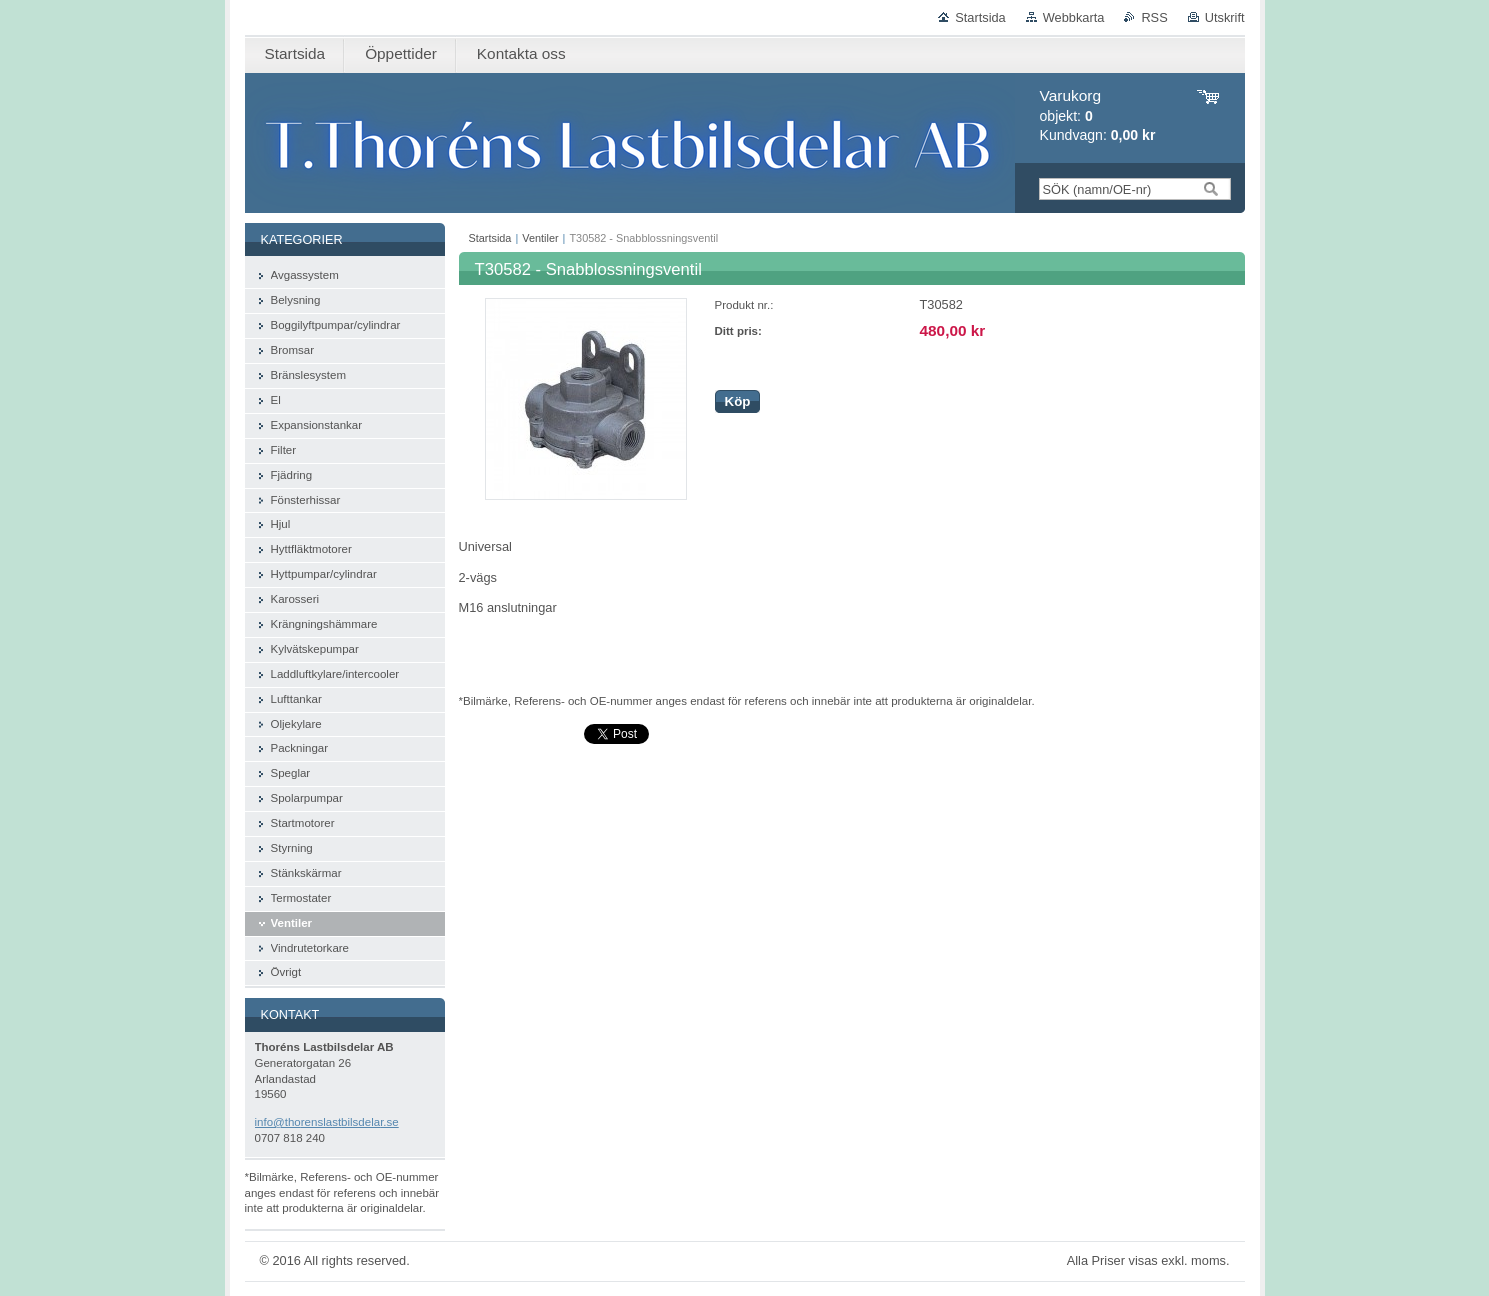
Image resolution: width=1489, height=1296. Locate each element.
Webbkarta (1074, 17)
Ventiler (540, 238)
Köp (738, 401)
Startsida (980, 17)
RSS (1154, 17)
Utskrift (1225, 17)
